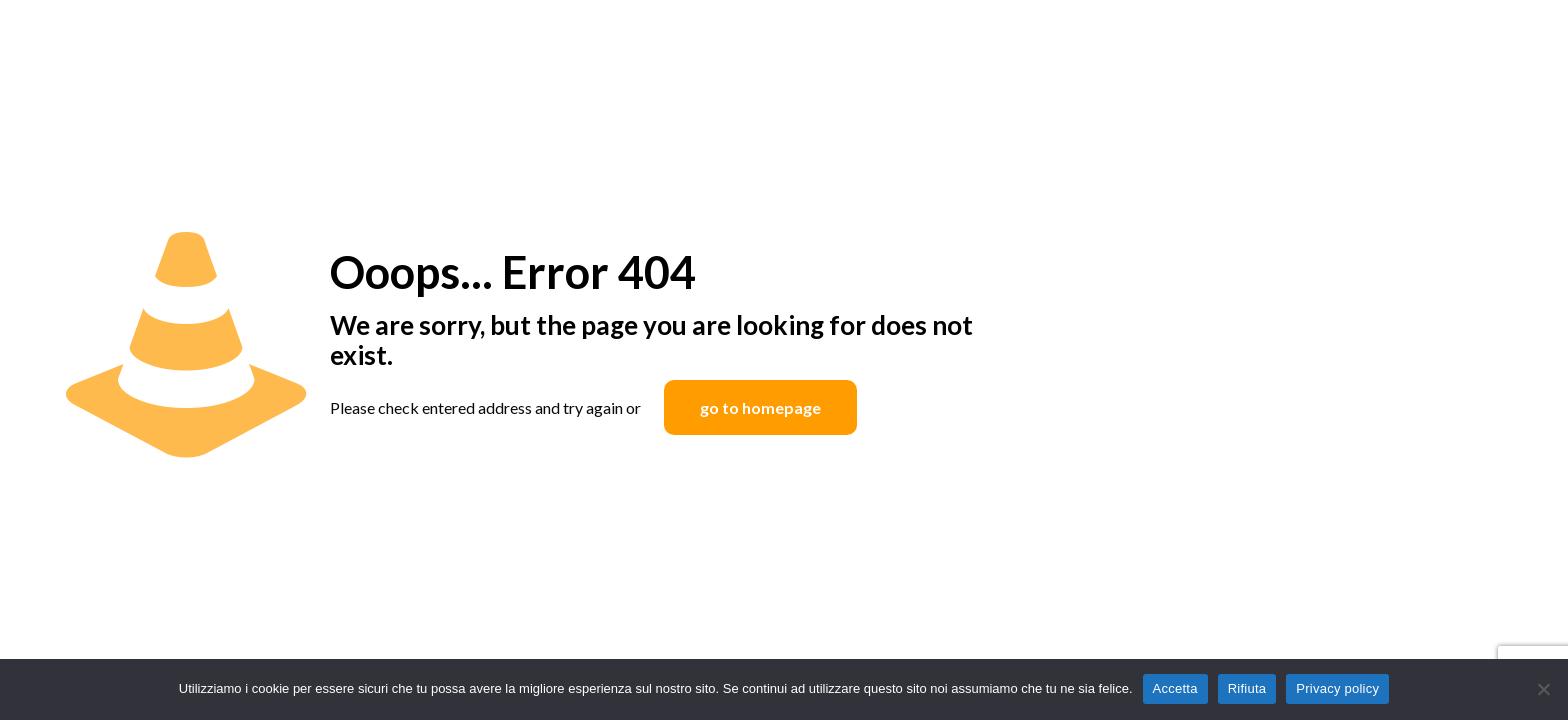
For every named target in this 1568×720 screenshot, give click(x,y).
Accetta (1175, 688)
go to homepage (760, 407)
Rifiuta (1247, 688)
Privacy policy (1337, 688)
